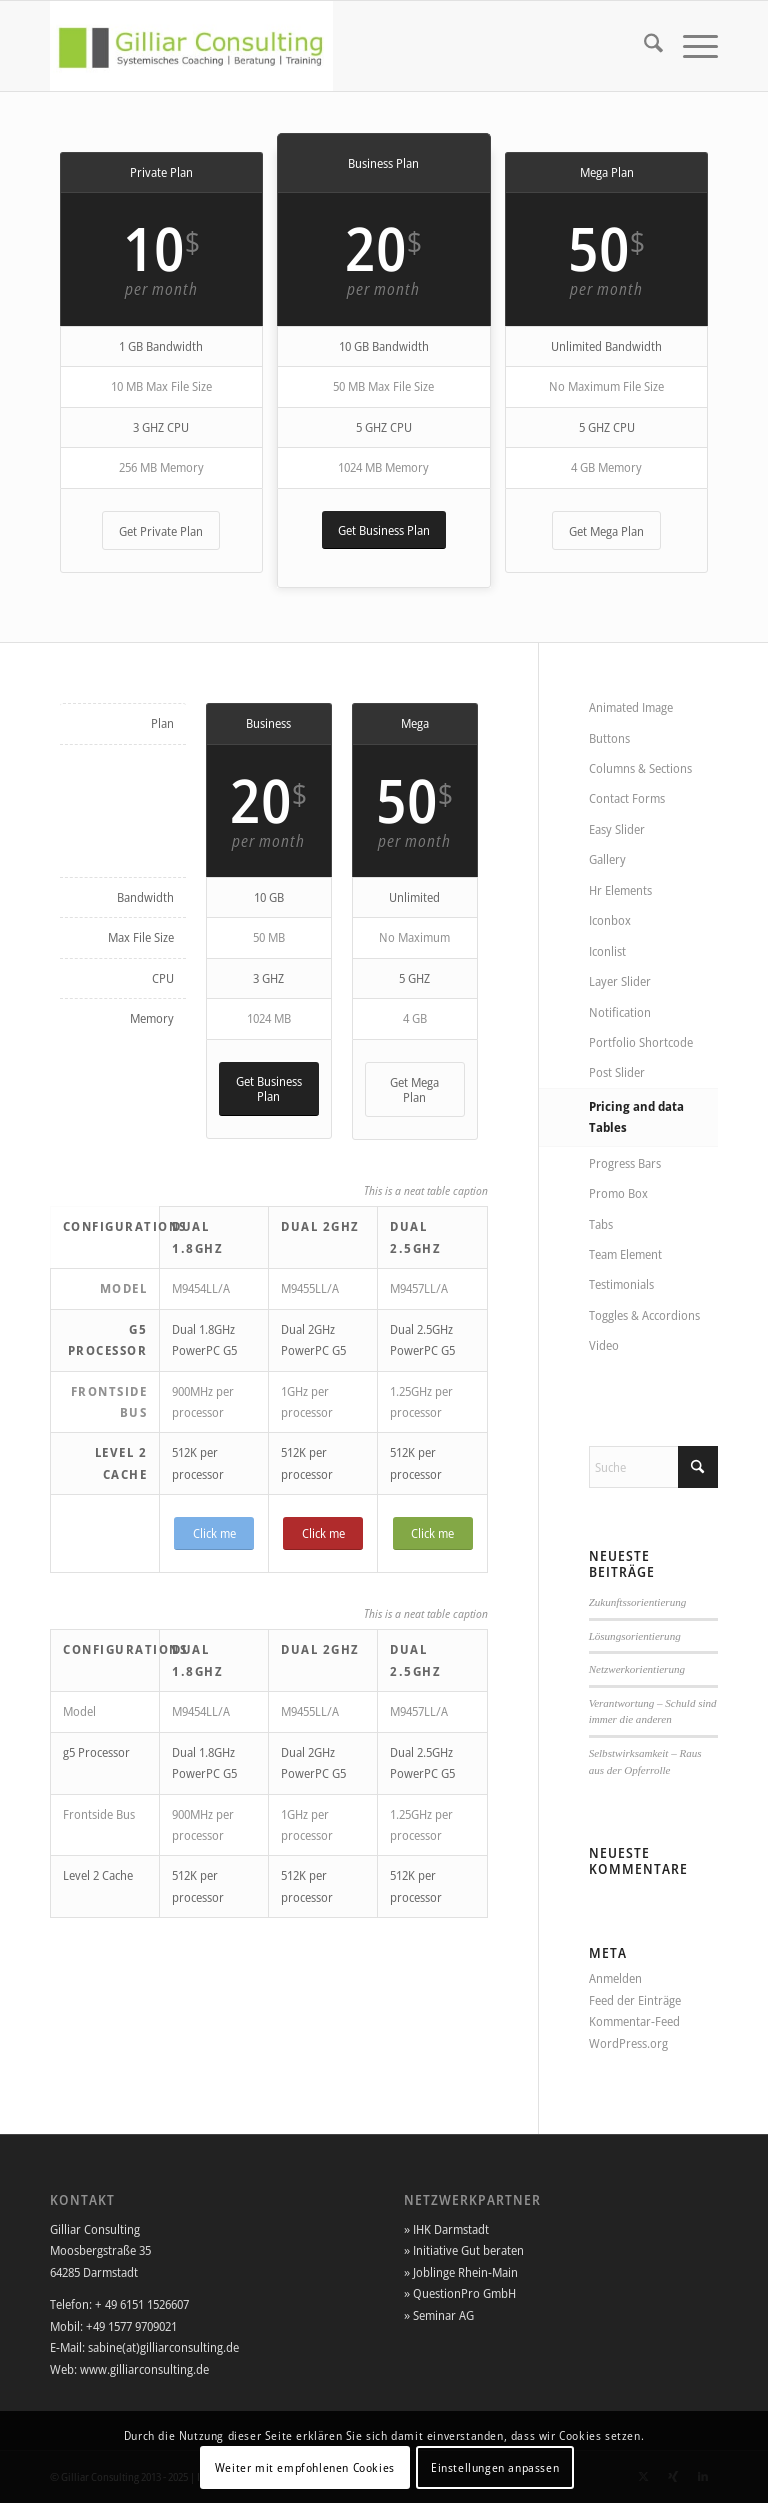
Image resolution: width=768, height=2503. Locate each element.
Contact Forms (627, 798)
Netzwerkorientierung (637, 1669)
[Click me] (214, 1533)
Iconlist (607, 951)
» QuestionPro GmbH (460, 2293)
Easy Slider (617, 829)
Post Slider (617, 1072)
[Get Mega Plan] (606, 531)
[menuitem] (643, 46)
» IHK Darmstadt (446, 2229)
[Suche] (643, 46)
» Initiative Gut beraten (464, 2250)
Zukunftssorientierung (638, 1602)
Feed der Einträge (635, 2000)
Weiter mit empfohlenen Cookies (305, 2467)
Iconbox (610, 920)
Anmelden (615, 1978)
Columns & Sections (640, 768)
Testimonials (621, 1284)
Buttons (609, 738)
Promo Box (618, 1193)
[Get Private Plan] (161, 531)
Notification (620, 1012)
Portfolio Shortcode (641, 1042)
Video (604, 1345)
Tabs (601, 1224)
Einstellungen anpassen (495, 2467)
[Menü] (690, 46)
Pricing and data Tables (636, 1116)
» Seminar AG (439, 2315)
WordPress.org (628, 2043)
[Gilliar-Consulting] (191, 46)
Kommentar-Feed (634, 2021)
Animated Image (631, 707)
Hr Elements (620, 890)
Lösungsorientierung (635, 1636)
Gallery (607, 859)
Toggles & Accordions (644, 1315)
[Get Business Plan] (384, 530)
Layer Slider (620, 981)
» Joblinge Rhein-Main (461, 2272)
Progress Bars (625, 1163)
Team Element (625, 1254)
